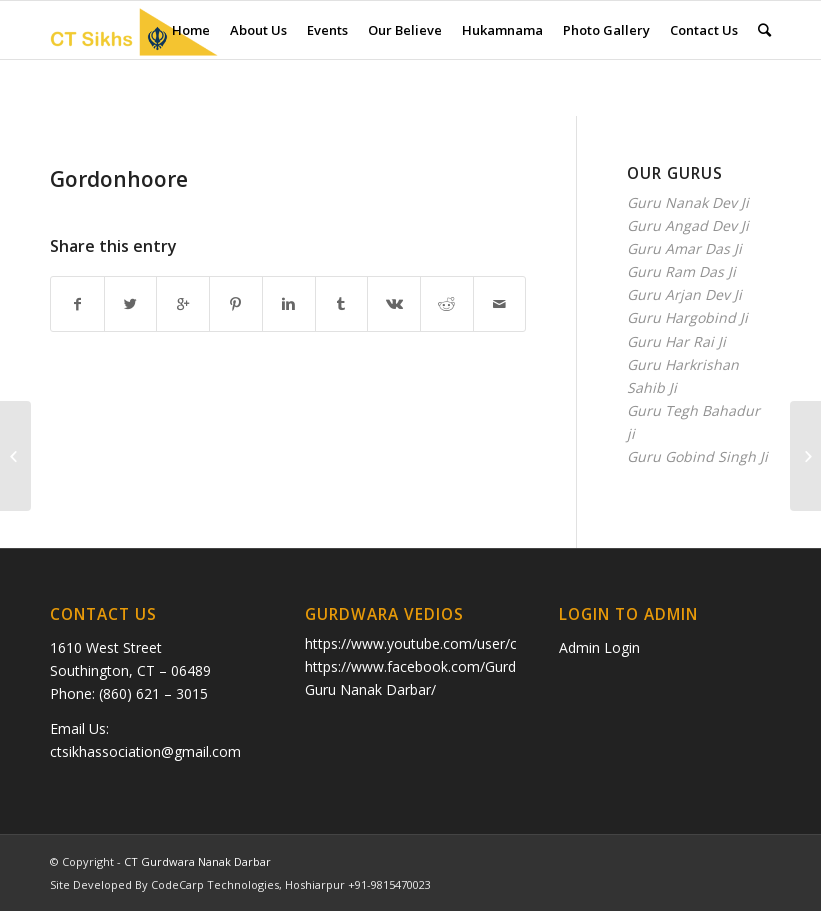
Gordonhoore (119, 179)
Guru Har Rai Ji (676, 341)
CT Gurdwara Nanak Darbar (197, 861)
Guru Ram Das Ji (681, 271)
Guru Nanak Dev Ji (688, 202)
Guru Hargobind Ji (687, 317)
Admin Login (599, 647)
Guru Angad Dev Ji (688, 225)
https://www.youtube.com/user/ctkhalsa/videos (457, 643)
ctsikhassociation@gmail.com (145, 751)
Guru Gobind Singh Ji (697, 456)
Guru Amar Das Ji (684, 248)
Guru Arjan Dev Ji (684, 294)
